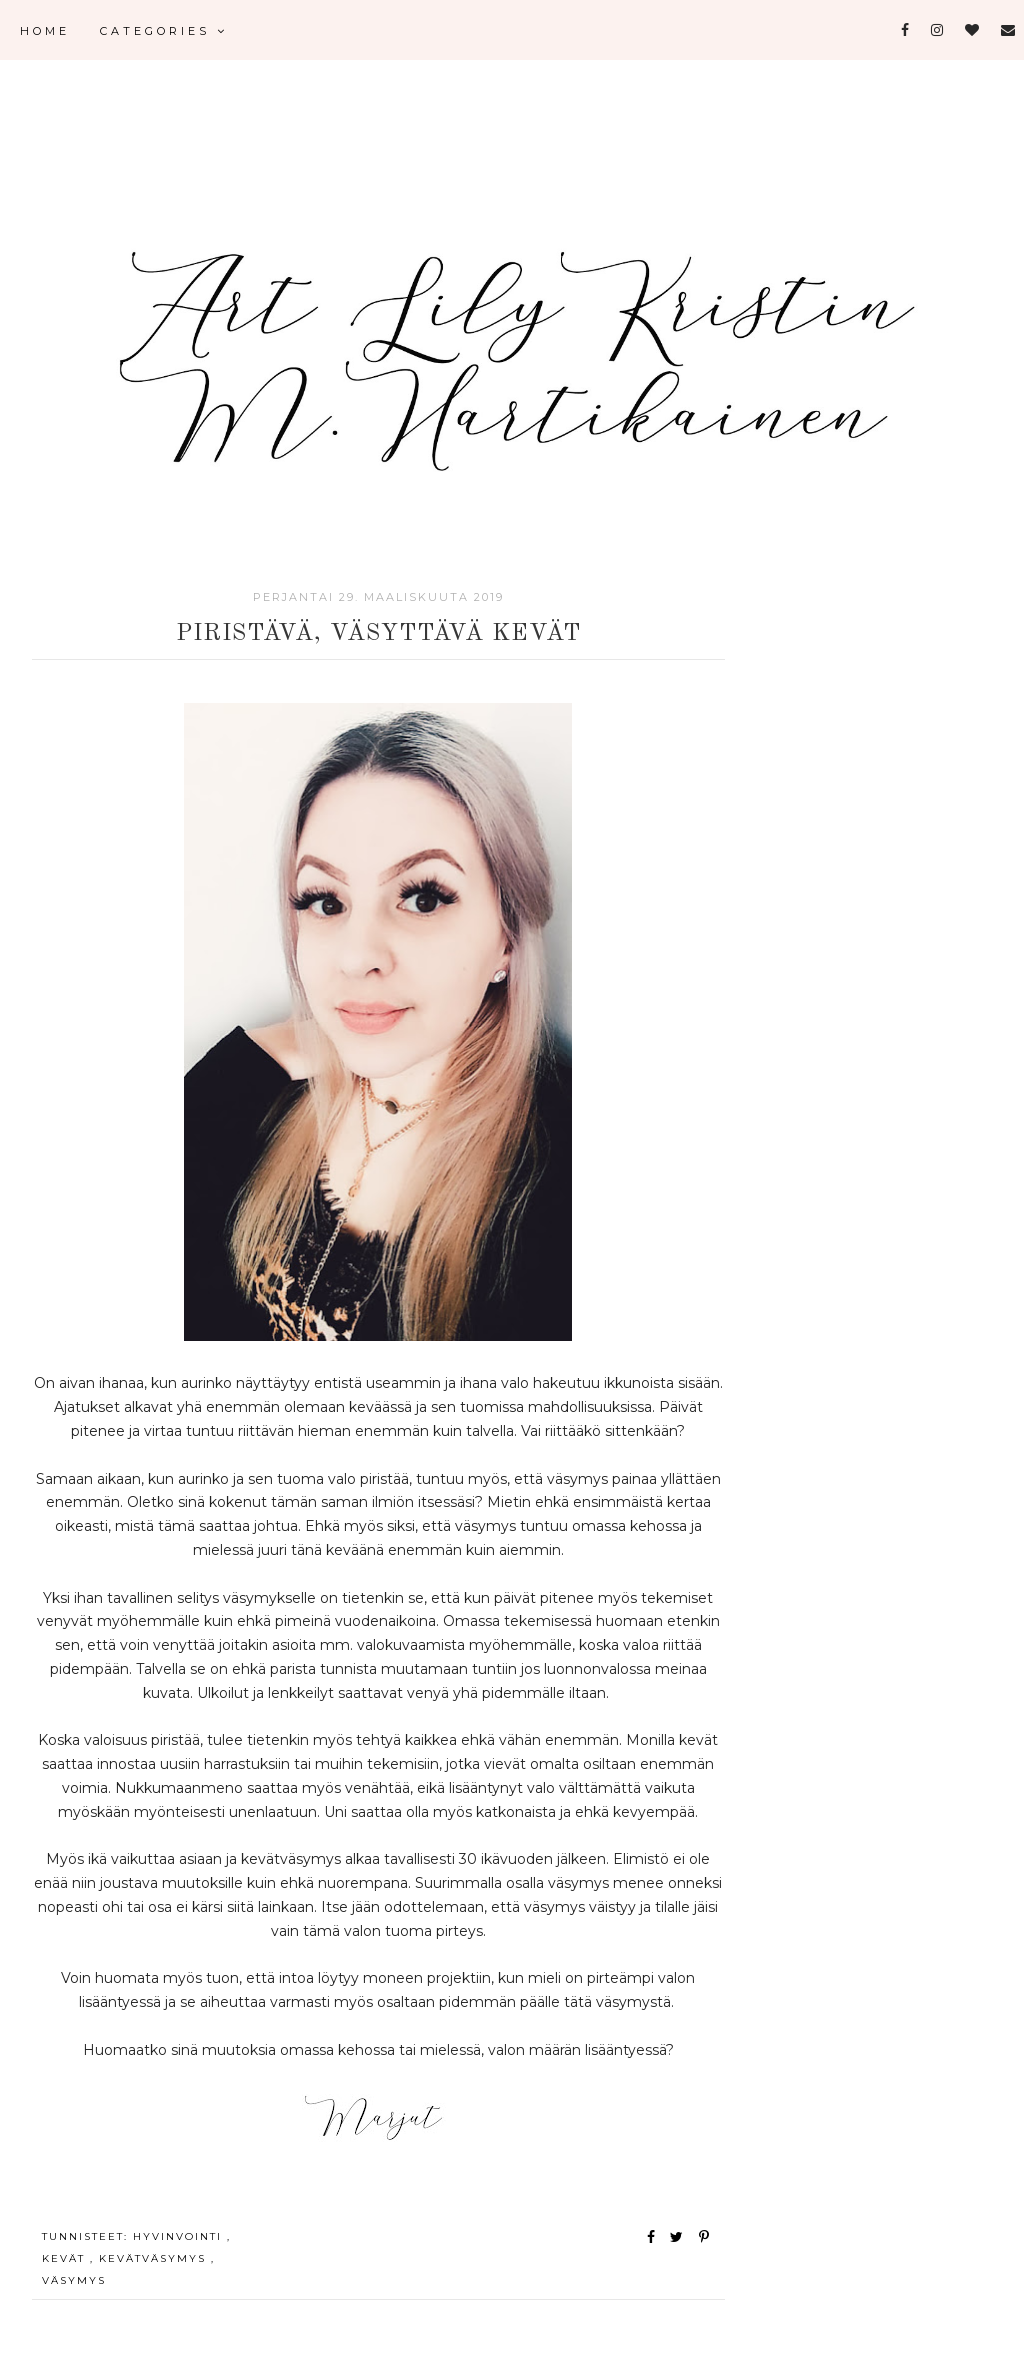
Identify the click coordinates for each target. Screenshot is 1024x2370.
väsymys (74, 2280)
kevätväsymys (155, 2258)
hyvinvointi (180, 2236)
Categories (164, 31)
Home (45, 31)
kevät (66, 2258)
